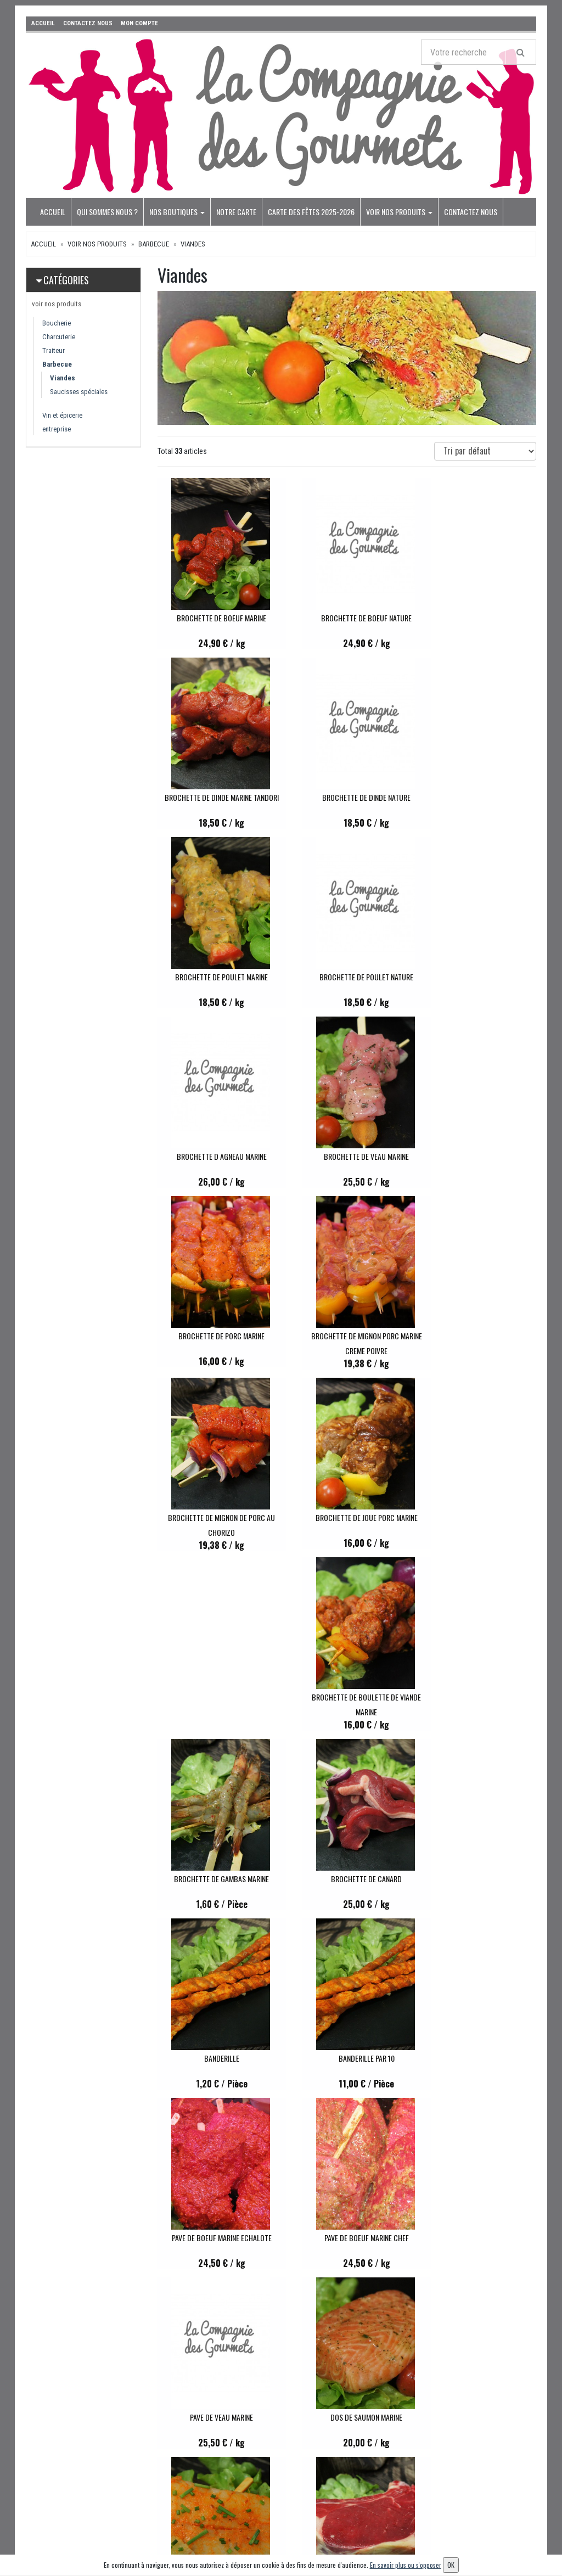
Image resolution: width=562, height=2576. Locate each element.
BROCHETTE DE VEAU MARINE (347, 977)
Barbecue (153, 244)
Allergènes (260, 2504)
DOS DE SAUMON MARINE (479, 1699)
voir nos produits (399, 211)
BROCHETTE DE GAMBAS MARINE (347, 1338)
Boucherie (56, 323)
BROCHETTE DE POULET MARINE (347, 797)
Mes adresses (351, 2433)
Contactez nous (470, 211)
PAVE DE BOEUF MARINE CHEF (215, 1699)
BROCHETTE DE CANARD (478, 1338)
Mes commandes (356, 2418)
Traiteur (53, 350)
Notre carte (236, 211)
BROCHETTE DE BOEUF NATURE (347, 618)
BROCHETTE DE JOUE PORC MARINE (479, 1156)
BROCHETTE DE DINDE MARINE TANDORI (479, 618)
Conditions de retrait (276, 2489)
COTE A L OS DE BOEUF (346, 1878)
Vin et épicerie (62, 415)
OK (528, 2422)
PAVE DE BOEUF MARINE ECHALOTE (479, 1519)
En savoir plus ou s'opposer (405, 2564)
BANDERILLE (215, 1519)
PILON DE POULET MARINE (479, 2240)
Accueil (52, 211)
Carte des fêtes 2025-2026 (311, 211)
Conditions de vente (275, 2519)
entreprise (56, 429)
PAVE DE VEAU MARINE (347, 1699)
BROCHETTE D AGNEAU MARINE (215, 977)
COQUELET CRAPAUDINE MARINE (347, 2240)
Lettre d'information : (447, 2403)
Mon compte (350, 2403)
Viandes (193, 244)
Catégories (66, 280)
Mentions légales (270, 2534)
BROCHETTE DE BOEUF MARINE (215, 618)
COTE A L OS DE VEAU (478, 1878)
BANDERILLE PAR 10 (347, 1519)
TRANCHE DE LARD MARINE (215, 2240)
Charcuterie (58, 337)
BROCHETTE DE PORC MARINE (479, 977)
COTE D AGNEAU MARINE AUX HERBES (215, 2060)
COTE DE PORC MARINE (347, 2060)
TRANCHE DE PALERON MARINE (478, 2060)
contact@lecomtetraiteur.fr (85, 2416)
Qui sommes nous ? (107, 211)
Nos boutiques (177, 211)
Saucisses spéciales (79, 392)
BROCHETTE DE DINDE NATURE (215, 797)
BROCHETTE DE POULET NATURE (479, 797)
